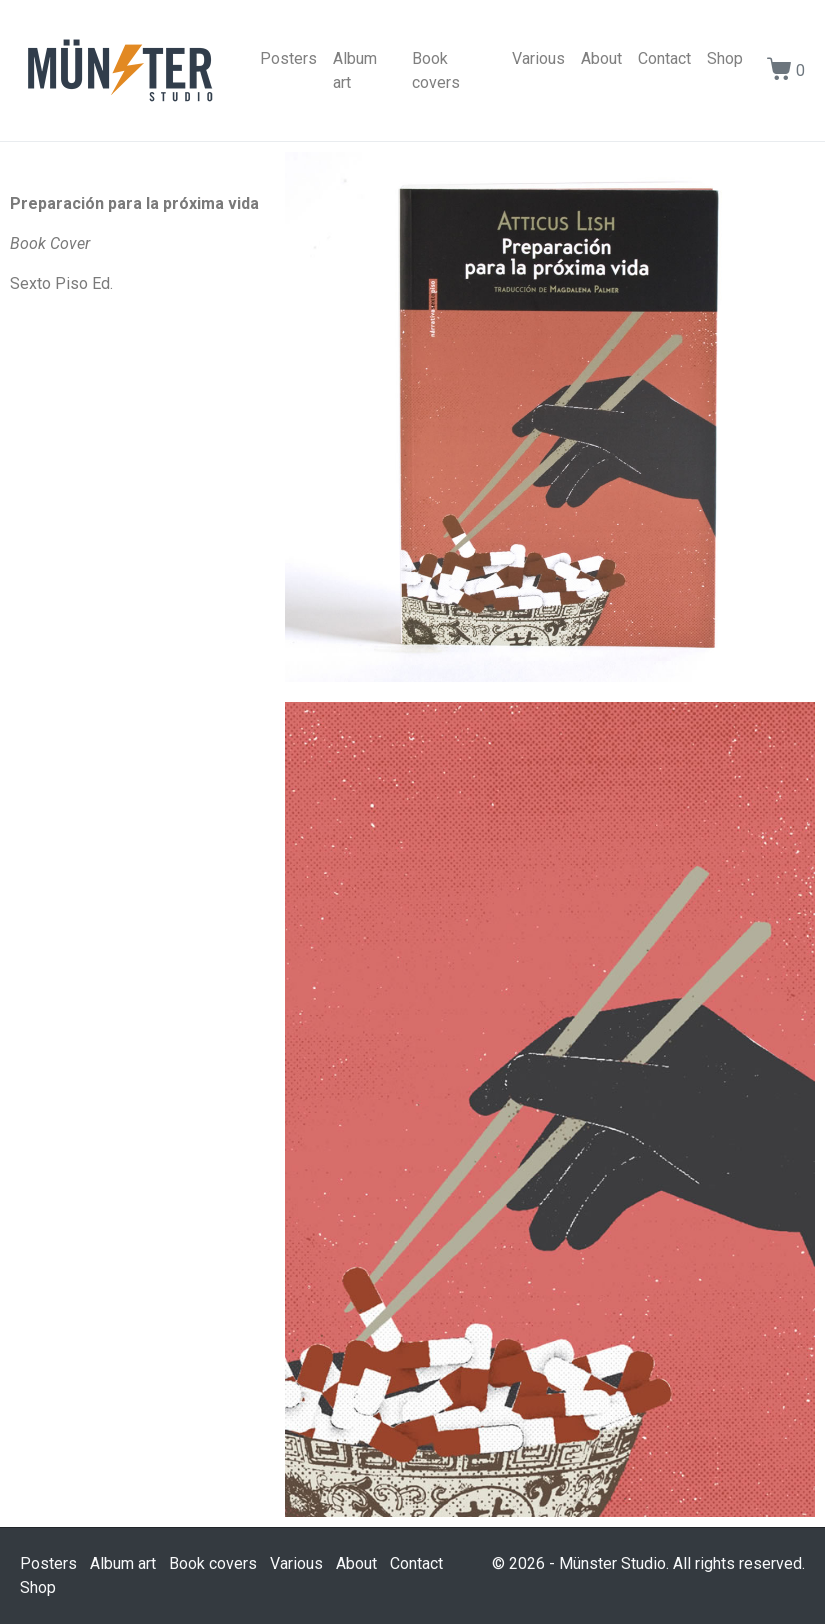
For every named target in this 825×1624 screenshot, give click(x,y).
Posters (288, 58)
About (601, 58)
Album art (355, 70)
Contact (664, 58)
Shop (725, 58)
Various (538, 58)
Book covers (436, 70)
